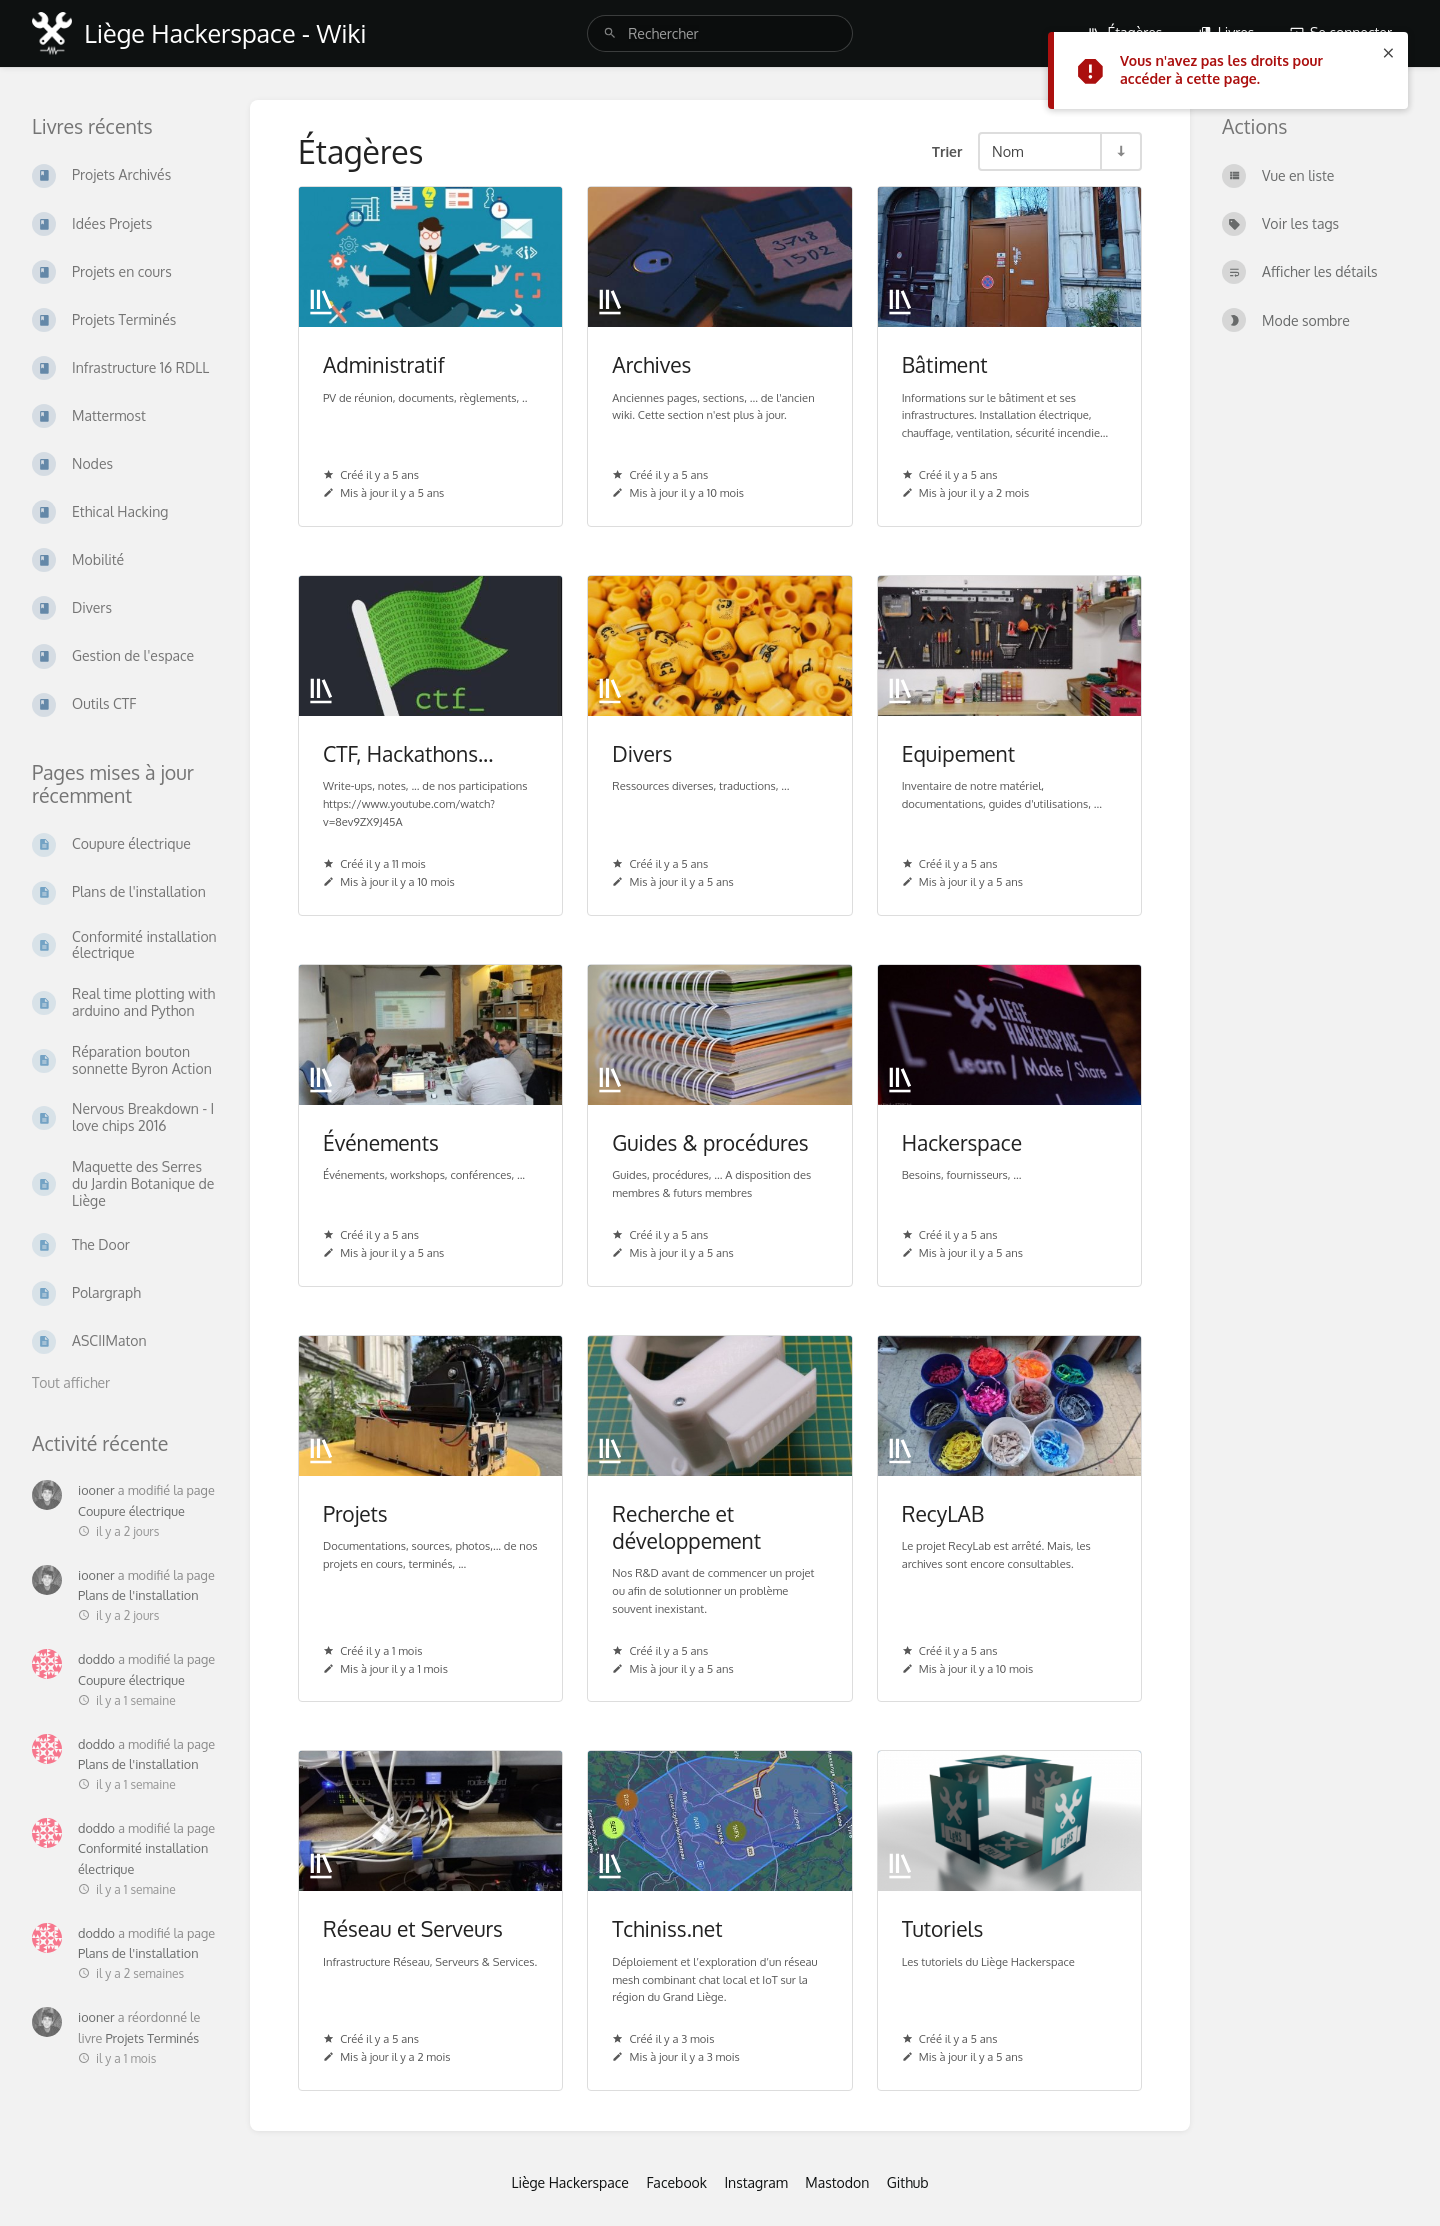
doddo (96, 1659)
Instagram (755, 2182)
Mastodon (837, 2182)
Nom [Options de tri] (1008, 151)
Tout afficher (71, 1382)
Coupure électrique (131, 1511)
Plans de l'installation (138, 1595)
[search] (720, 33)
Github (908, 2182)
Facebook (676, 2182)
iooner (96, 1490)
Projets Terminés (152, 2038)
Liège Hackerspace (570, 2182)
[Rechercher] (610, 33)
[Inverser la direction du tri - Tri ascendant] (1120, 151)
